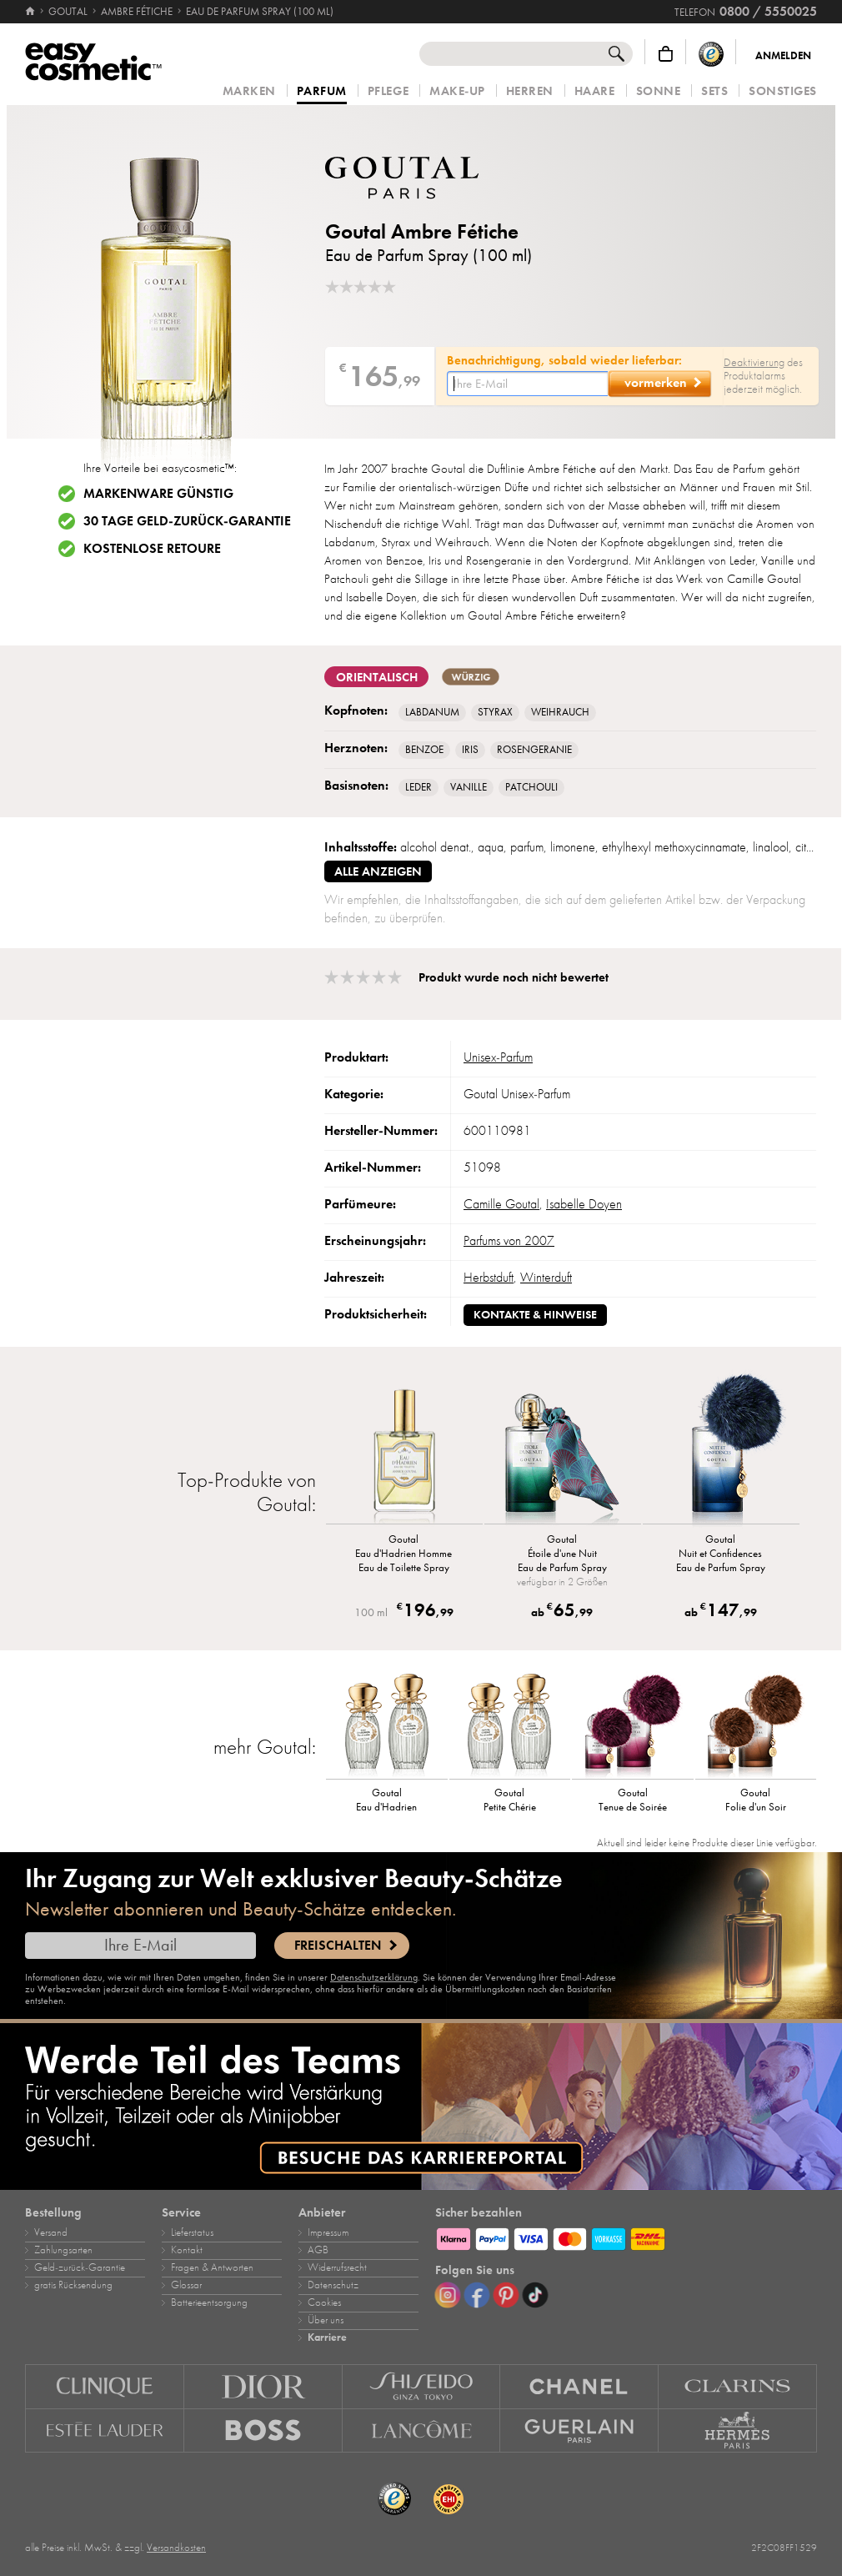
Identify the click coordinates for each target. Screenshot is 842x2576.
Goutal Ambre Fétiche (422, 231)
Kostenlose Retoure (152, 548)
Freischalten (337, 1945)
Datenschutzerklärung (374, 1977)
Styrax (495, 712)
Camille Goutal (501, 1204)
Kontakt (187, 2250)
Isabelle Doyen (584, 1204)
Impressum (328, 2232)
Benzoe (424, 749)
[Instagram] (448, 2295)
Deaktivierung (754, 362)
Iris (470, 749)
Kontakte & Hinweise (535, 1315)
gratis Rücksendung (73, 2285)
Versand (51, 2232)
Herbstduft (489, 1277)
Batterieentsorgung (209, 2302)
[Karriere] (421, 2106)
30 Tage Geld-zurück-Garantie (187, 521)
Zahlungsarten (63, 2250)
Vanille (468, 787)
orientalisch (376, 677)
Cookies (324, 2302)
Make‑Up (457, 91)
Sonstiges (783, 91)
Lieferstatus (192, 2232)
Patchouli (531, 787)
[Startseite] (31, 11)
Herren (530, 91)
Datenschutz (333, 2285)
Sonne (658, 91)
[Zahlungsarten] (626, 2237)
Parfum (322, 91)
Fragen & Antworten (212, 2267)
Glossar (186, 2285)
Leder (418, 787)
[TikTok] (535, 2295)
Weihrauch (560, 712)
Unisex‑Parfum (498, 1057)
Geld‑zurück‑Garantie (79, 2267)
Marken (249, 91)
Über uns (325, 2320)
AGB (318, 2250)
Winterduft (546, 1277)
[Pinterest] (506, 2295)
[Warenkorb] (666, 54)
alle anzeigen (378, 871)
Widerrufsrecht (337, 2267)
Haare (594, 91)
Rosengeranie (534, 749)
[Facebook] (477, 2295)
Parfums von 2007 (509, 1240)
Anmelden (783, 56)
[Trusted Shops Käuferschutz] (711, 53)
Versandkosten (176, 2547)
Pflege (388, 91)
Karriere (327, 2337)
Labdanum (432, 712)
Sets (714, 91)
